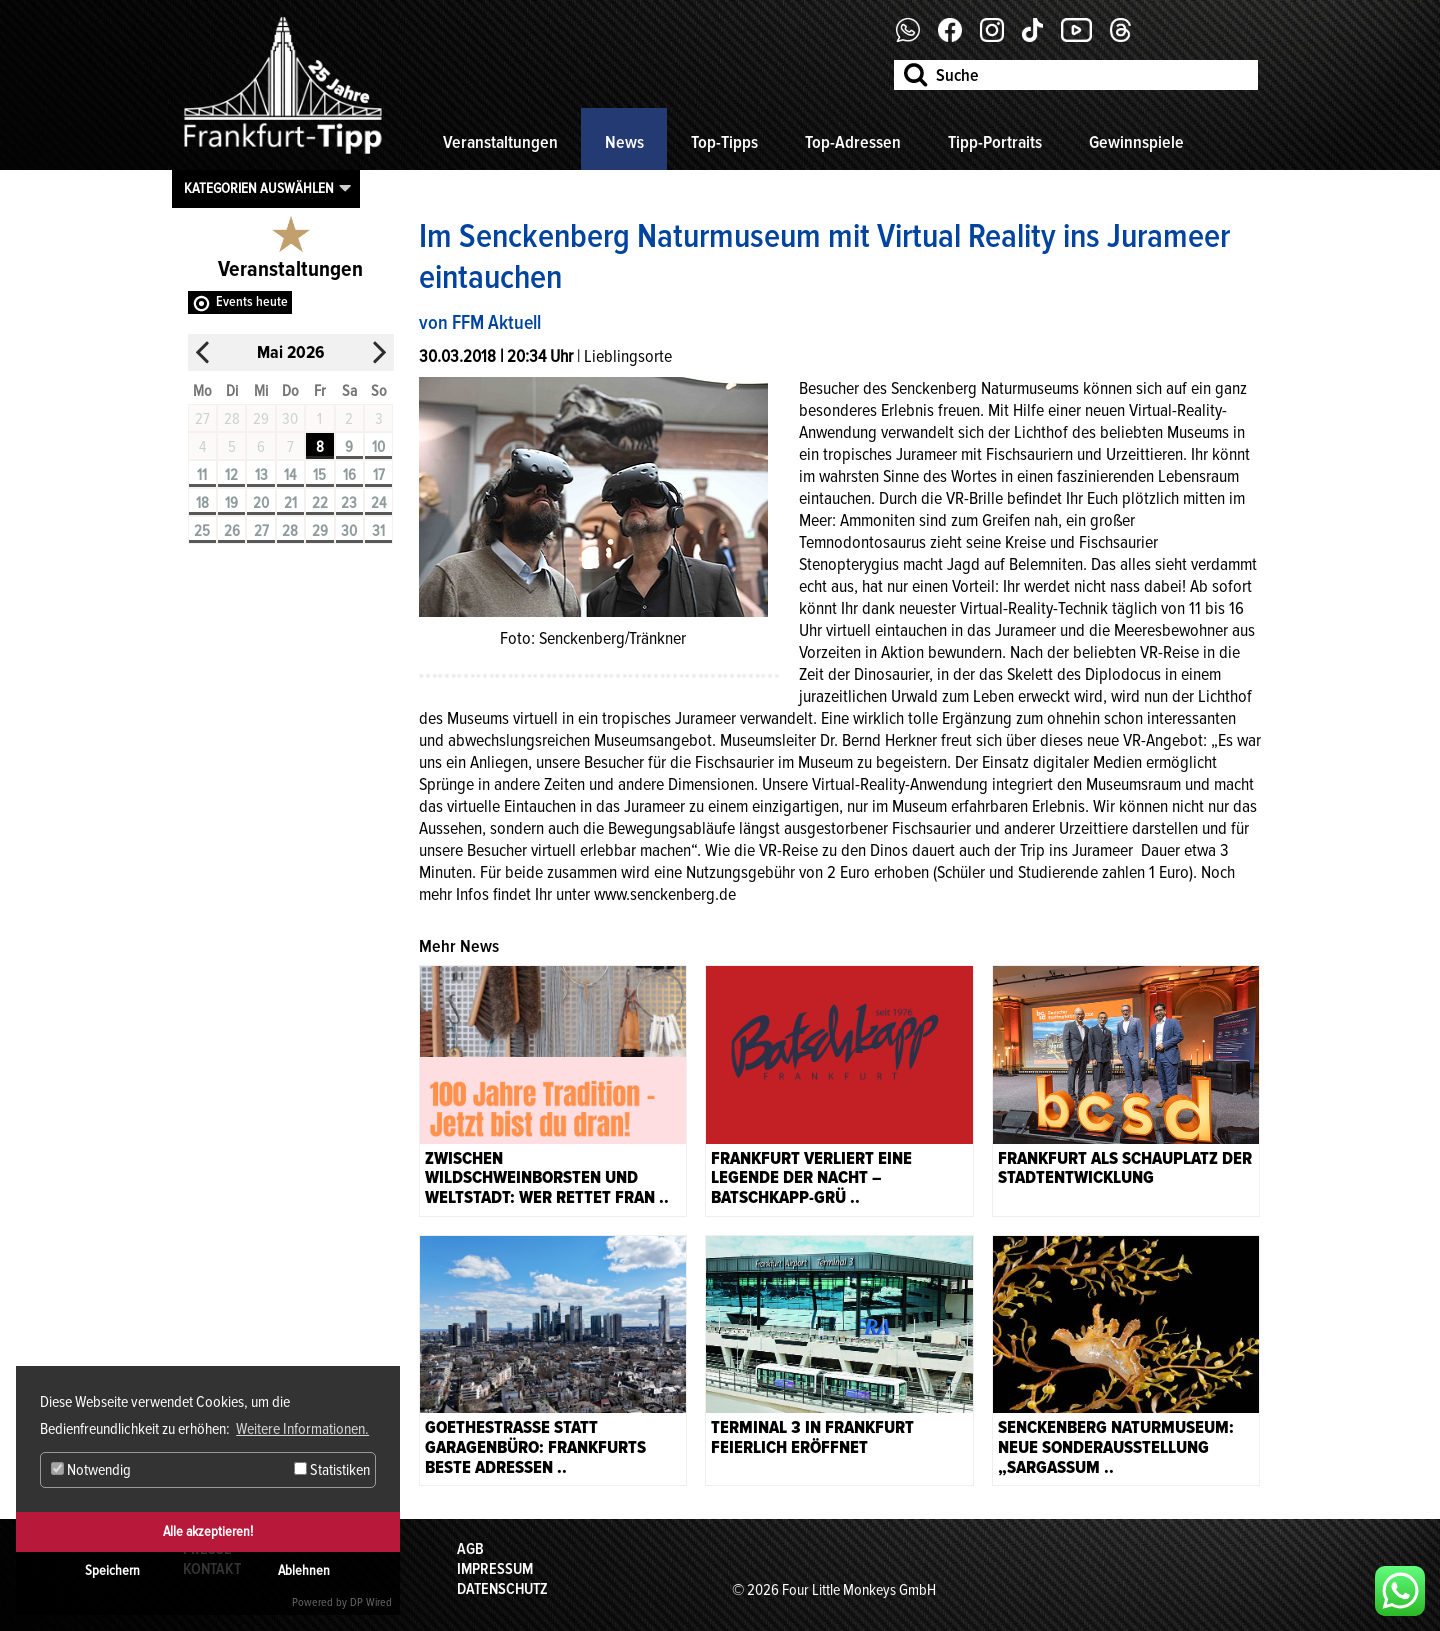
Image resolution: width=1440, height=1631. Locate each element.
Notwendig (91, 1470)
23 (349, 503)
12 (231, 475)
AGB (470, 1549)
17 (379, 475)
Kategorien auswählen (259, 188)
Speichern (112, 1570)
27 (261, 531)
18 (202, 503)
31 (378, 531)
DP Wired (371, 1602)
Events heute (252, 301)
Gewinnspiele (1136, 142)
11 (202, 475)
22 (320, 503)
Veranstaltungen (500, 142)
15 (319, 475)
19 (231, 503)
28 (290, 531)
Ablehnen (304, 1570)
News (624, 142)
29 (320, 531)
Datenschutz (502, 1589)
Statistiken (332, 1470)
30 (349, 531)
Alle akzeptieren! (208, 1531)
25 (202, 531)
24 (378, 503)
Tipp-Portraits (995, 142)
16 (349, 475)
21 (290, 503)
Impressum (495, 1569)
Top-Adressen (853, 142)
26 (232, 531)
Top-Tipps (724, 142)
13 (261, 475)
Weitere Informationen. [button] (302, 1429)
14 (290, 475)
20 (261, 503)
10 (378, 447)
